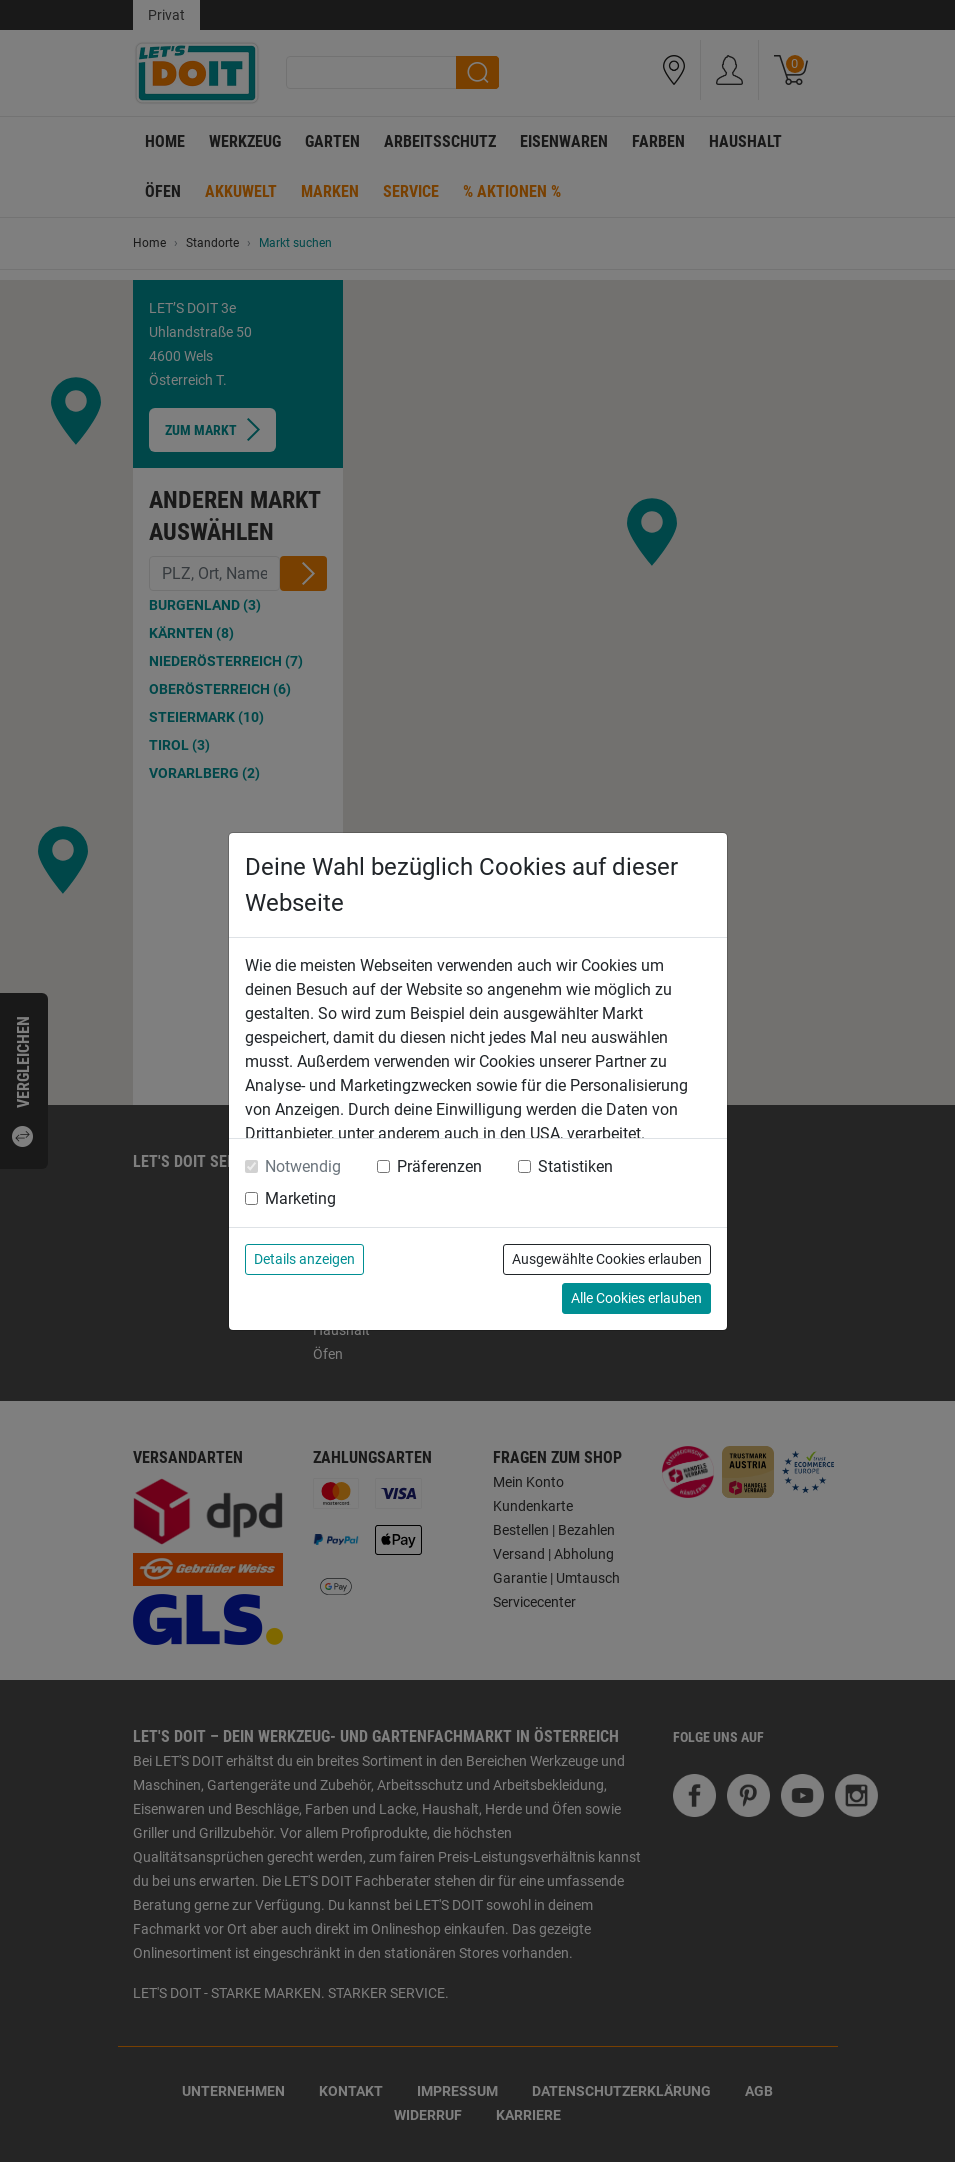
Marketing (300, 1198)
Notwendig (303, 1166)
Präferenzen (439, 1166)
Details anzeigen (304, 1259)
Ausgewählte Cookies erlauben (607, 1259)
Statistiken (575, 1166)
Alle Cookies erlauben (636, 1298)
